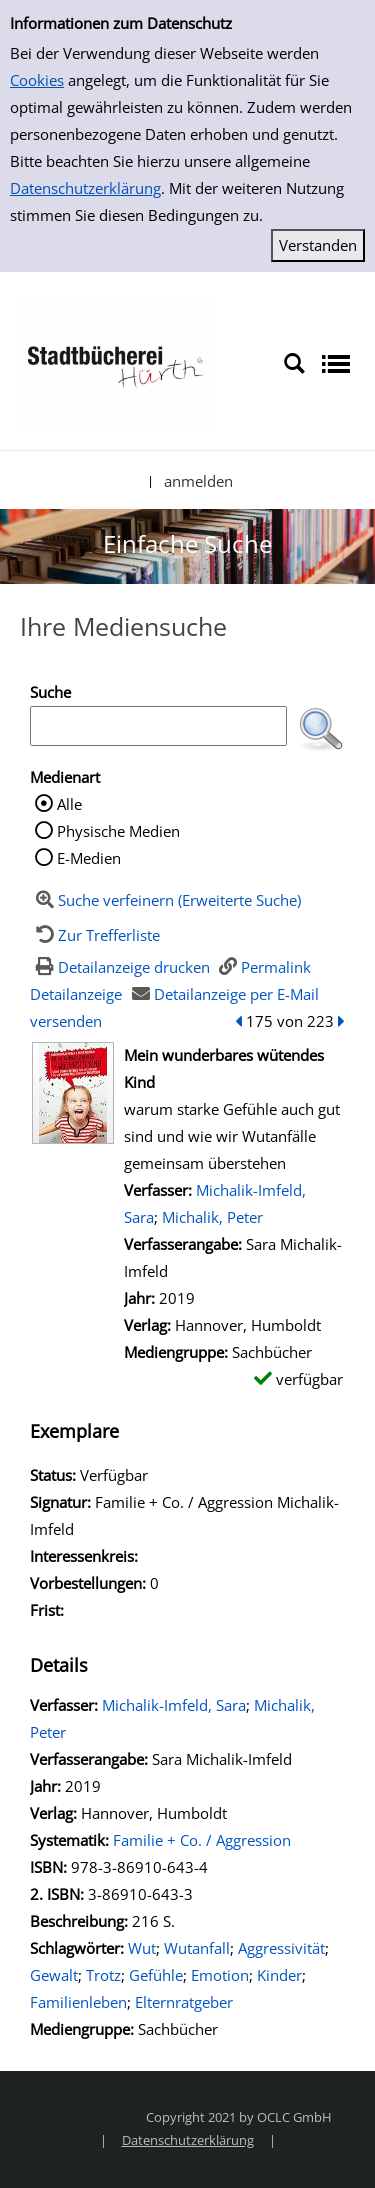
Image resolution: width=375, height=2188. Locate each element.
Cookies (37, 80)
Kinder (279, 1975)
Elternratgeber (184, 2002)
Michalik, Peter (212, 1217)
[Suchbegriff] (158, 726)
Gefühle (156, 1975)
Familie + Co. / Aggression (202, 1840)
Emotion (220, 1975)
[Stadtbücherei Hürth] (115, 362)
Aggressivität (281, 1948)
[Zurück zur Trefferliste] (95, 935)
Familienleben (78, 2002)
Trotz (103, 1975)
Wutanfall (197, 1948)
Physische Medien (118, 831)
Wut (142, 1948)
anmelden (198, 481)
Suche (50, 692)
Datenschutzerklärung (85, 188)
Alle (69, 804)
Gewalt (54, 1975)
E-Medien (89, 858)
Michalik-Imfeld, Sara (174, 1705)
